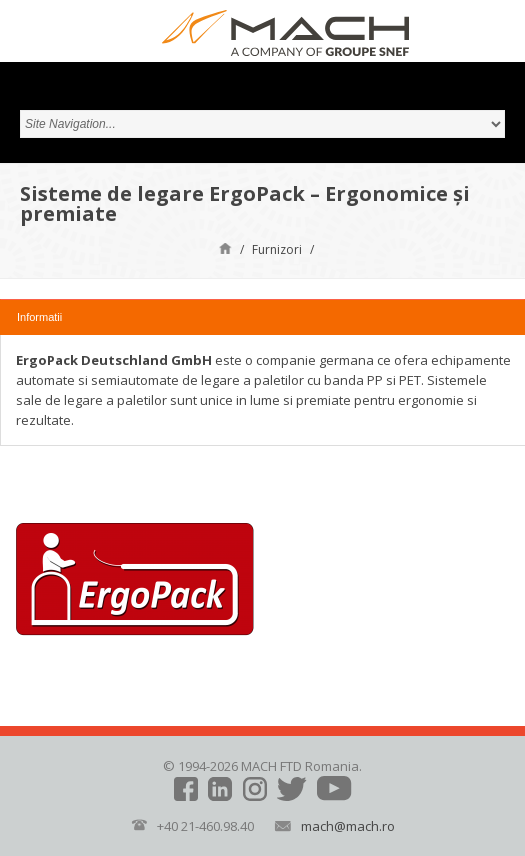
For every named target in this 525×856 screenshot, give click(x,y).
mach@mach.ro (348, 826)
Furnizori (277, 249)
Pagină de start (225, 247)
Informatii (39, 317)
